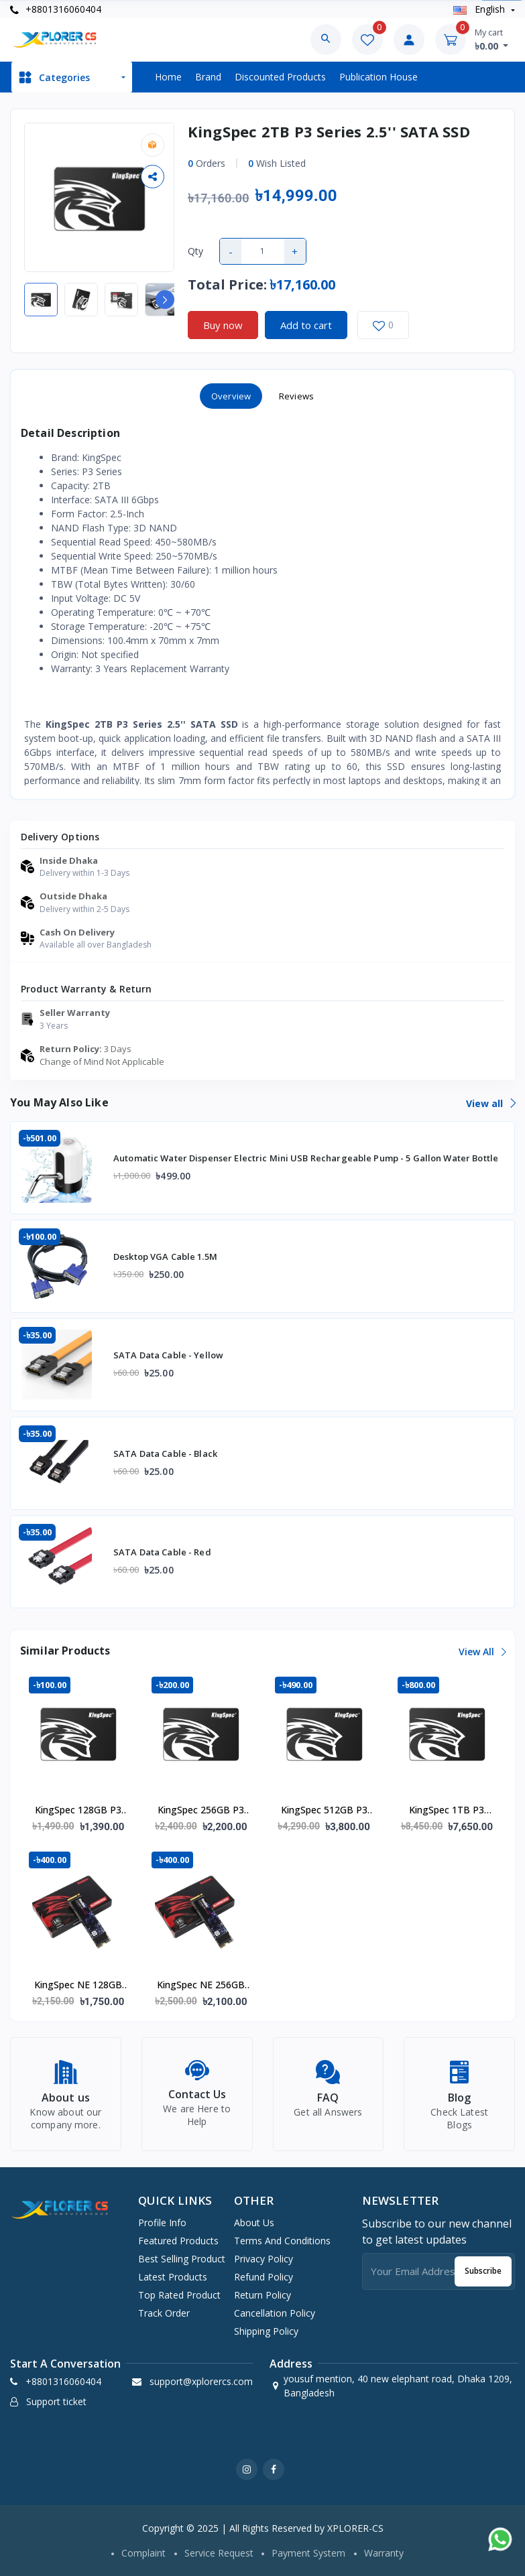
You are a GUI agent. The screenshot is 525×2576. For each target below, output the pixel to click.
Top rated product (179, 2295)
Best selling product (181, 2258)
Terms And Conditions (282, 2240)
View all (490, 1103)
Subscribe (483, 2270)
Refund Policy (263, 2276)
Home (168, 76)
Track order (164, 2313)
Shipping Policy (266, 2331)
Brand (208, 76)
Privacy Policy (263, 2258)
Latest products (172, 2276)
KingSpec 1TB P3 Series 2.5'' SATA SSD (446, 1810)
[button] (165, 299)
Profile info (162, 2222)
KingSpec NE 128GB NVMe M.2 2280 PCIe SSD (78, 1985)
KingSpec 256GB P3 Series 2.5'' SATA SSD (201, 1810)
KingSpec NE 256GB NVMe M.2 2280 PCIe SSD (200, 1985)
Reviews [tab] (296, 396)
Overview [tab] (231, 396)
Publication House (378, 76)
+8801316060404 (55, 9)
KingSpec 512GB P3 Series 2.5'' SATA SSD (324, 1810)
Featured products (178, 2240)
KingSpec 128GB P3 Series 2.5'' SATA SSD (78, 1810)
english (480, 9)
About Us (254, 2222)
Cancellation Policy (274, 2313)
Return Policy (262, 2295)
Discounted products (280, 76)
